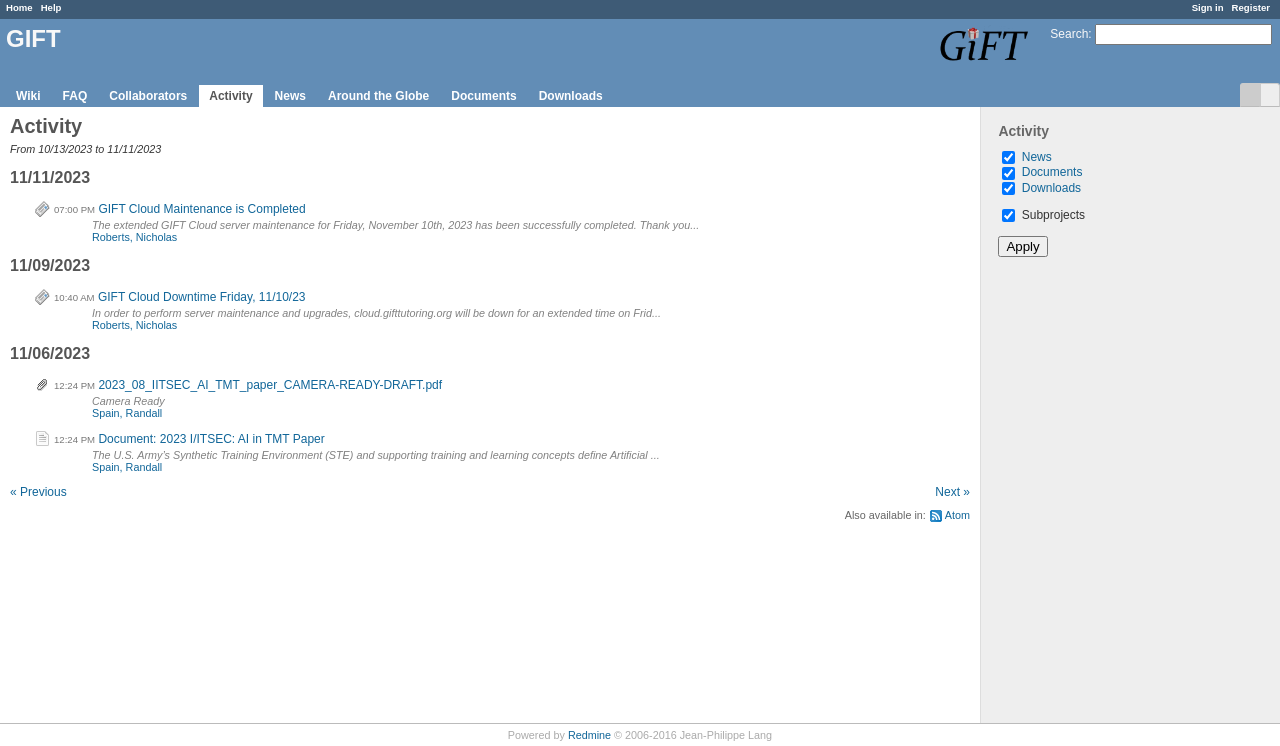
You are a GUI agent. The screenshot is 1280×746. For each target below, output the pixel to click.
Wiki (28, 96)
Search (1069, 34)
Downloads (571, 96)
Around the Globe (378, 96)
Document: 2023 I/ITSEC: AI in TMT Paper (211, 439)
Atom (957, 515)
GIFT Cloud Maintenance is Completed (201, 209)
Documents (483, 96)
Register (1251, 7)
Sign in (1208, 7)
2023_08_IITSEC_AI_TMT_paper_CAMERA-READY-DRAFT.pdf (270, 385)
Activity (230, 96)
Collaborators (148, 96)
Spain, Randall (127, 413)
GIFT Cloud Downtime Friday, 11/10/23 (202, 297)
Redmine (589, 735)
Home (19, 7)
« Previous (38, 492)
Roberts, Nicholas (134, 237)
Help (51, 7)
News (290, 96)
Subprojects (1043, 215)
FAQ (75, 96)
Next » (952, 492)
